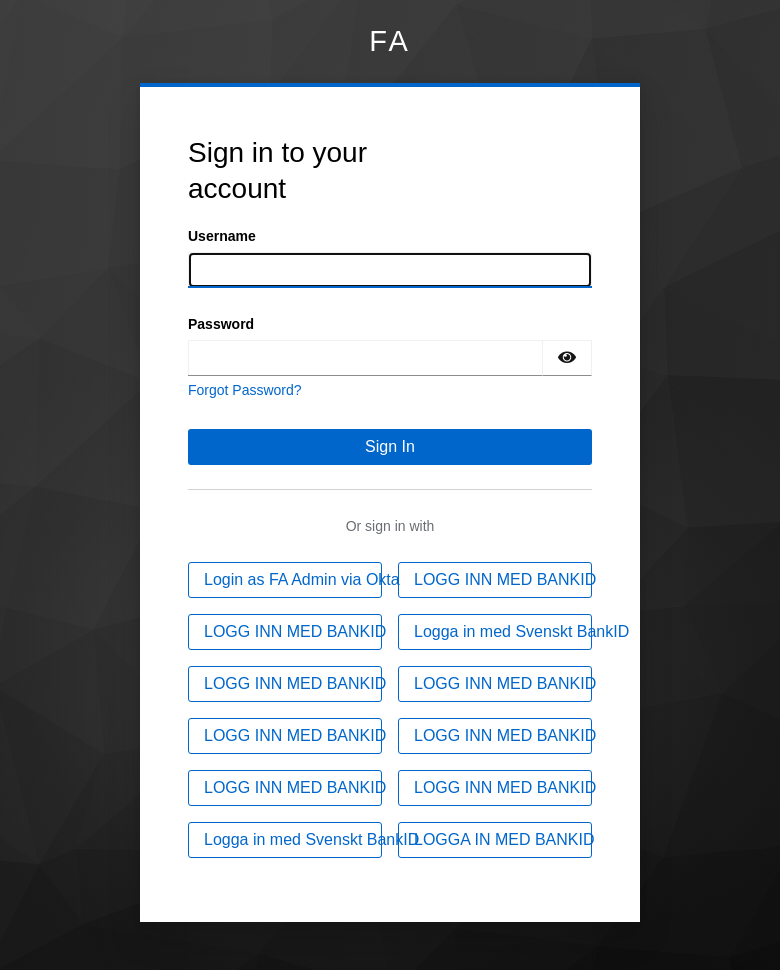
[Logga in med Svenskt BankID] (495, 632)
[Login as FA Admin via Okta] (285, 580)
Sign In (390, 446)
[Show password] (567, 358)
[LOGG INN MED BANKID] (495, 580)
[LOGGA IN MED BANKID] (495, 840)
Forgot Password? (245, 390)
